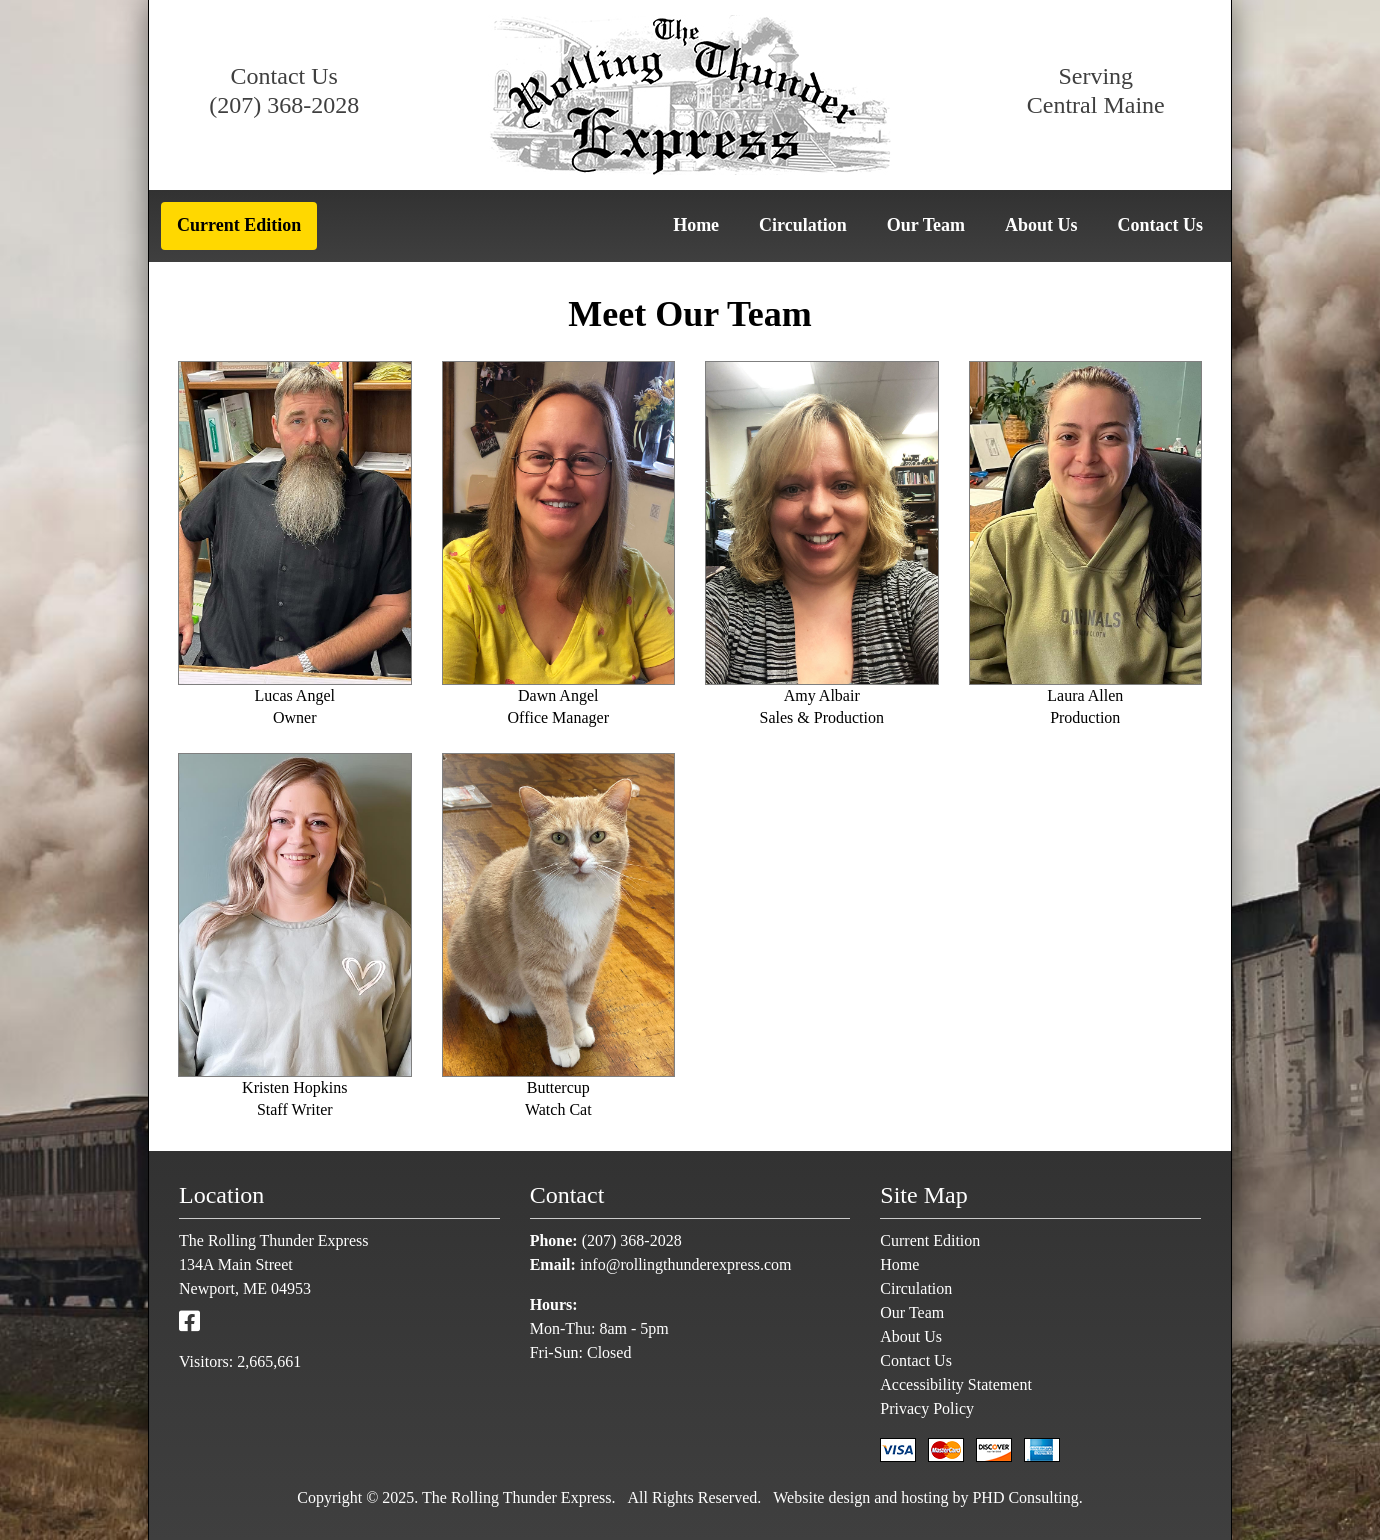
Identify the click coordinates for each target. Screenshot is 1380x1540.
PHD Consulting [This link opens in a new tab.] (1025, 1497)
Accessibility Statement (956, 1384)
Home (696, 225)
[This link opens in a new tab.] (189, 1322)
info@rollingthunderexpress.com (686, 1264)
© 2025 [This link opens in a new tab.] (388, 1497)
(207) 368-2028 (284, 105)
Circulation (803, 225)
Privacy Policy (927, 1408)
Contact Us (1161, 225)
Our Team (926, 225)
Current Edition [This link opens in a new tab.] (239, 225)
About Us (1041, 225)
